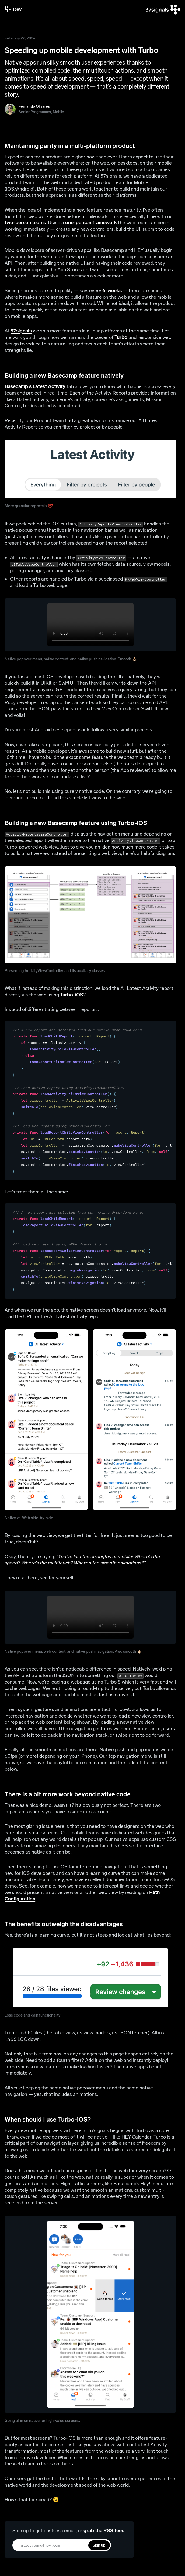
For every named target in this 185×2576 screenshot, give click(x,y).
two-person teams (25, 223)
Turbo (120, 337)
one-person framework (91, 223)
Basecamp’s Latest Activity (35, 386)
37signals (21, 331)
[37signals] (162, 10)
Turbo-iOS (71, 995)
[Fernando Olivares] (34, 109)
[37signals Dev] (13, 10)
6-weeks (112, 291)
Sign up (99, 2545)
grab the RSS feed (104, 2531)
